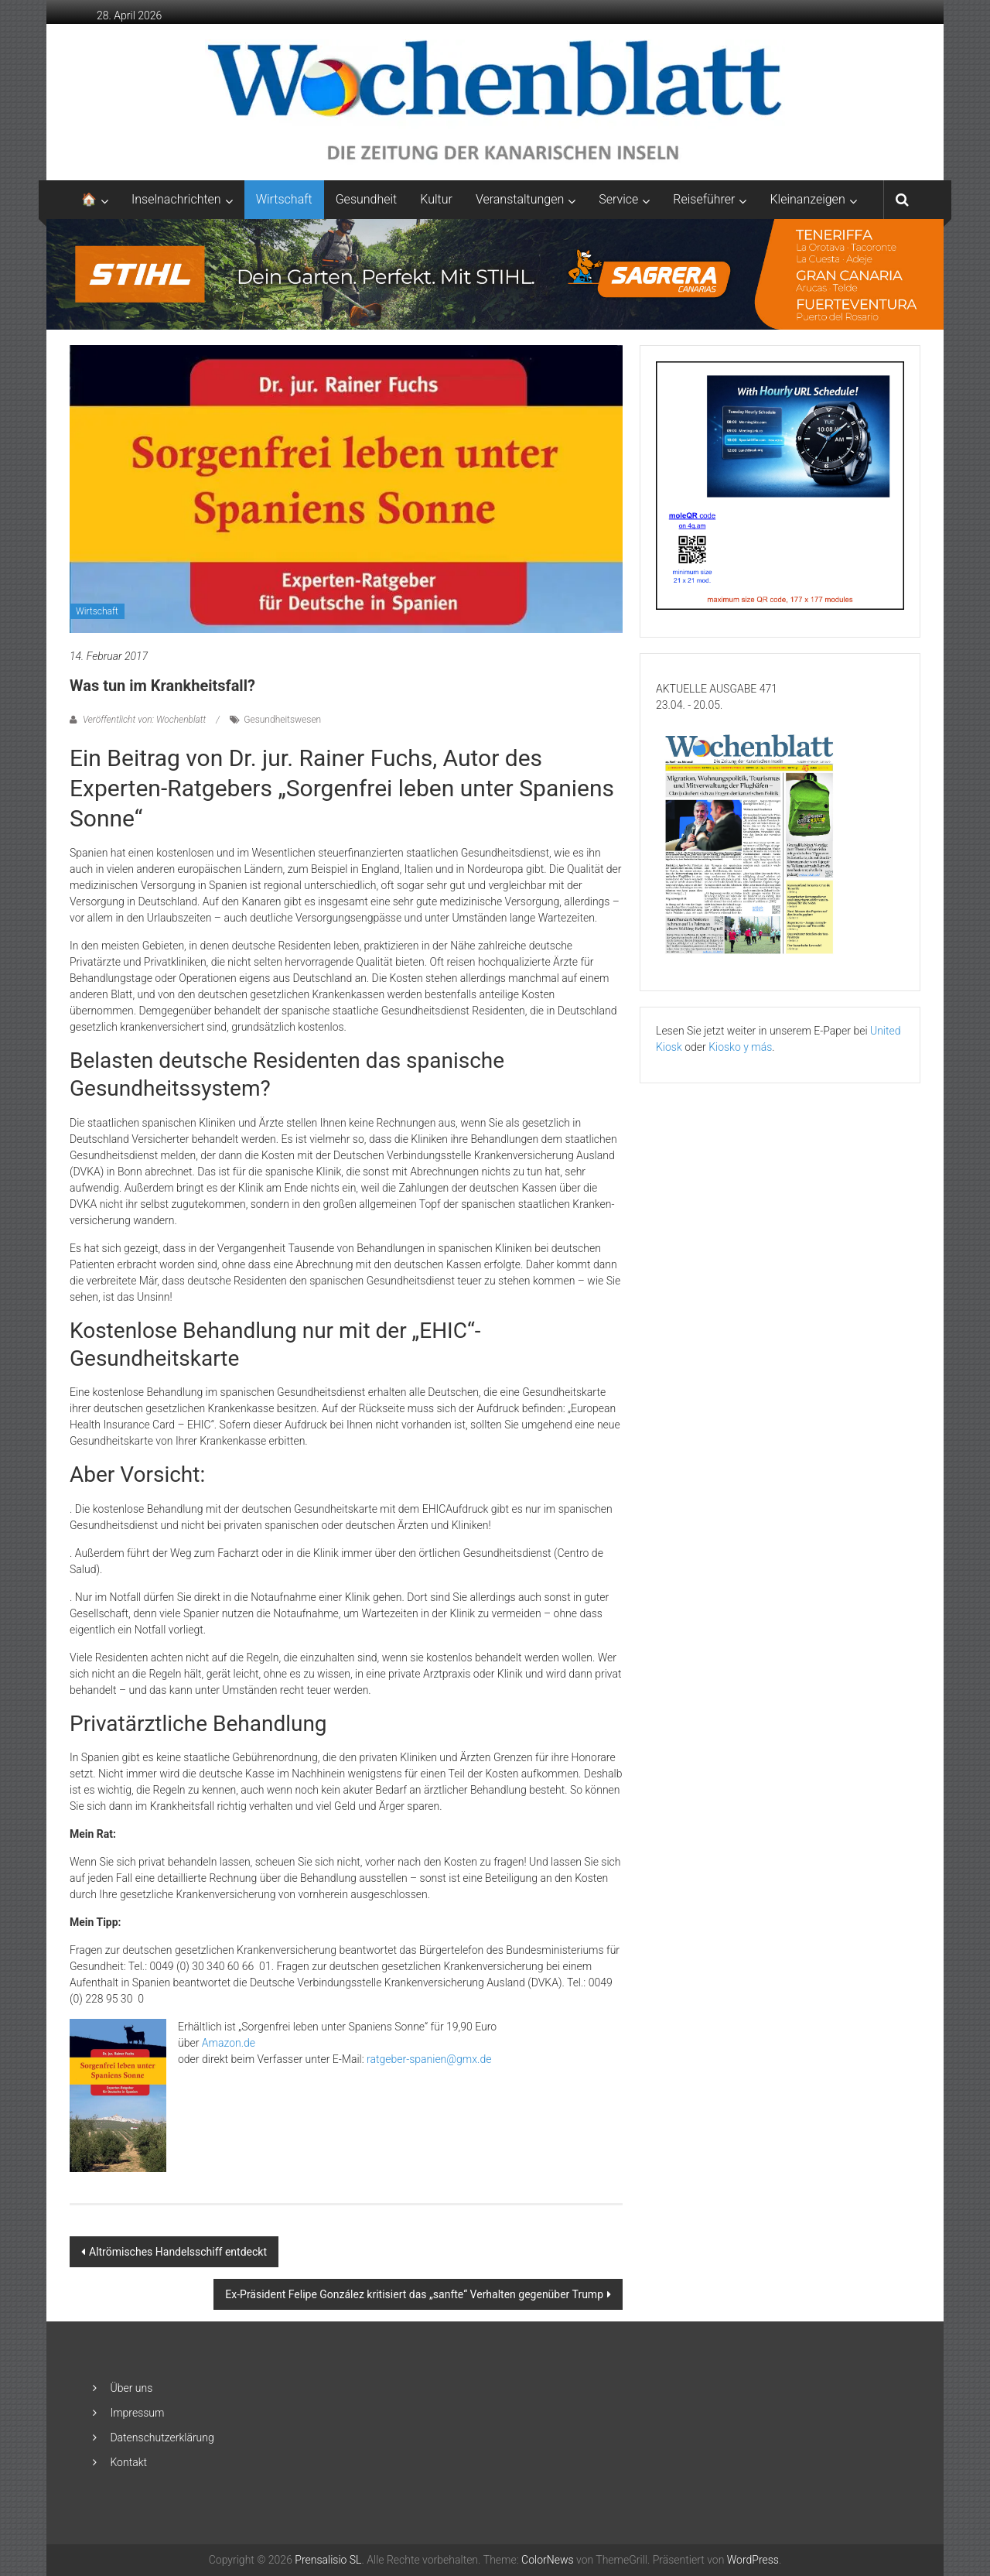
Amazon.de (228, 2043)
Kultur (436, 199)
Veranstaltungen (520, 199)
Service (618, 199)
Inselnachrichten (176, 199)
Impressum (137, 2413)
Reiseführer (704, 199)
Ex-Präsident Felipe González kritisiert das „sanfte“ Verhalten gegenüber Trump (414, 2294)
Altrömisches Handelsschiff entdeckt (178, 2252)
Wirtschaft (284, 199)
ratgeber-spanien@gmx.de (429, 2059)
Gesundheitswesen (282, 719)
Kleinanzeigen (807, 199)
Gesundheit (367, 199)
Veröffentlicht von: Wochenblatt (144, 719)
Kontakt (128, 2462)
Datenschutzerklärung (161, 2437)
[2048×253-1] (495, 273)
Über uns (131, 2388)
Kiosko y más (740, 1047)
